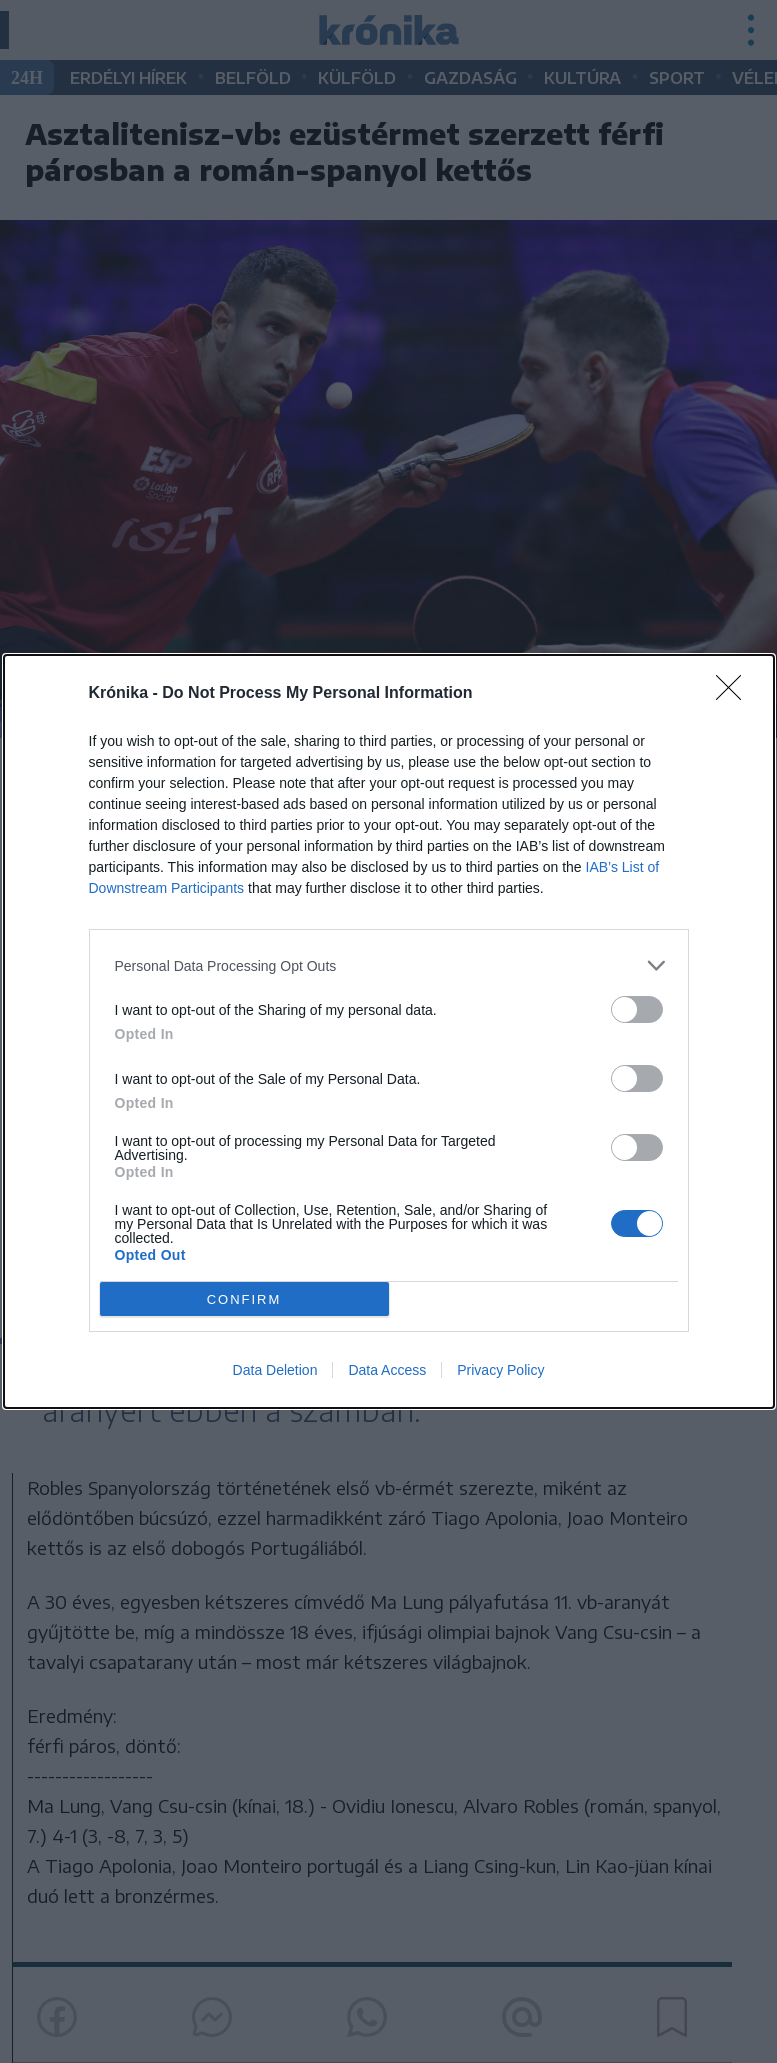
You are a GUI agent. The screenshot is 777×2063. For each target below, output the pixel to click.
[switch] (637, 1009)
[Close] (735, 694)
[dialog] (389, 1031)
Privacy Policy (500, 1370)
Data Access (387, 1370)
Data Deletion (275, 1370)
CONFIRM (244, 1299)
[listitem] (389, 965)
